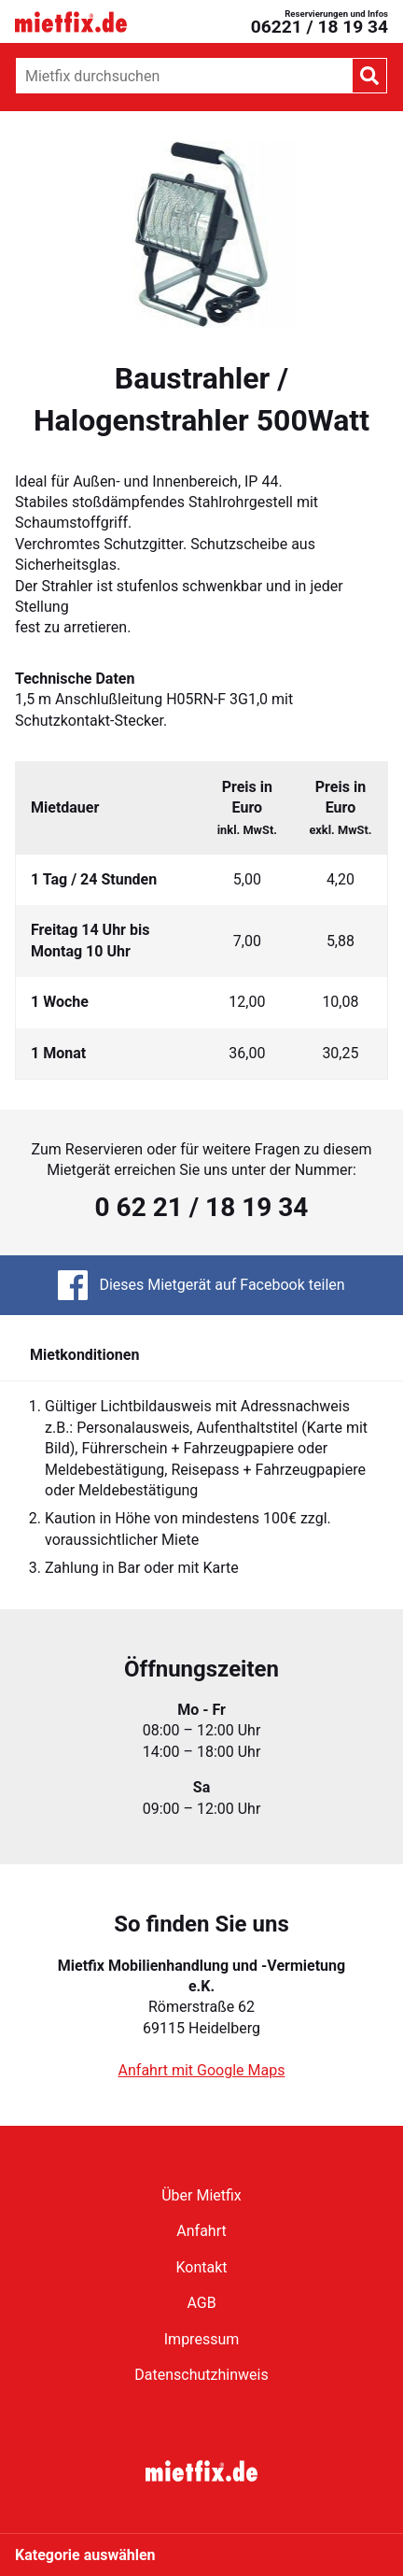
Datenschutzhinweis (201, 2375)
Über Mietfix (201, 2195)
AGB (201, 2303)
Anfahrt (201, 2231)
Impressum (202, 2339)
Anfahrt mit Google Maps (201, 2070)
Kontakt (201, 2267)
